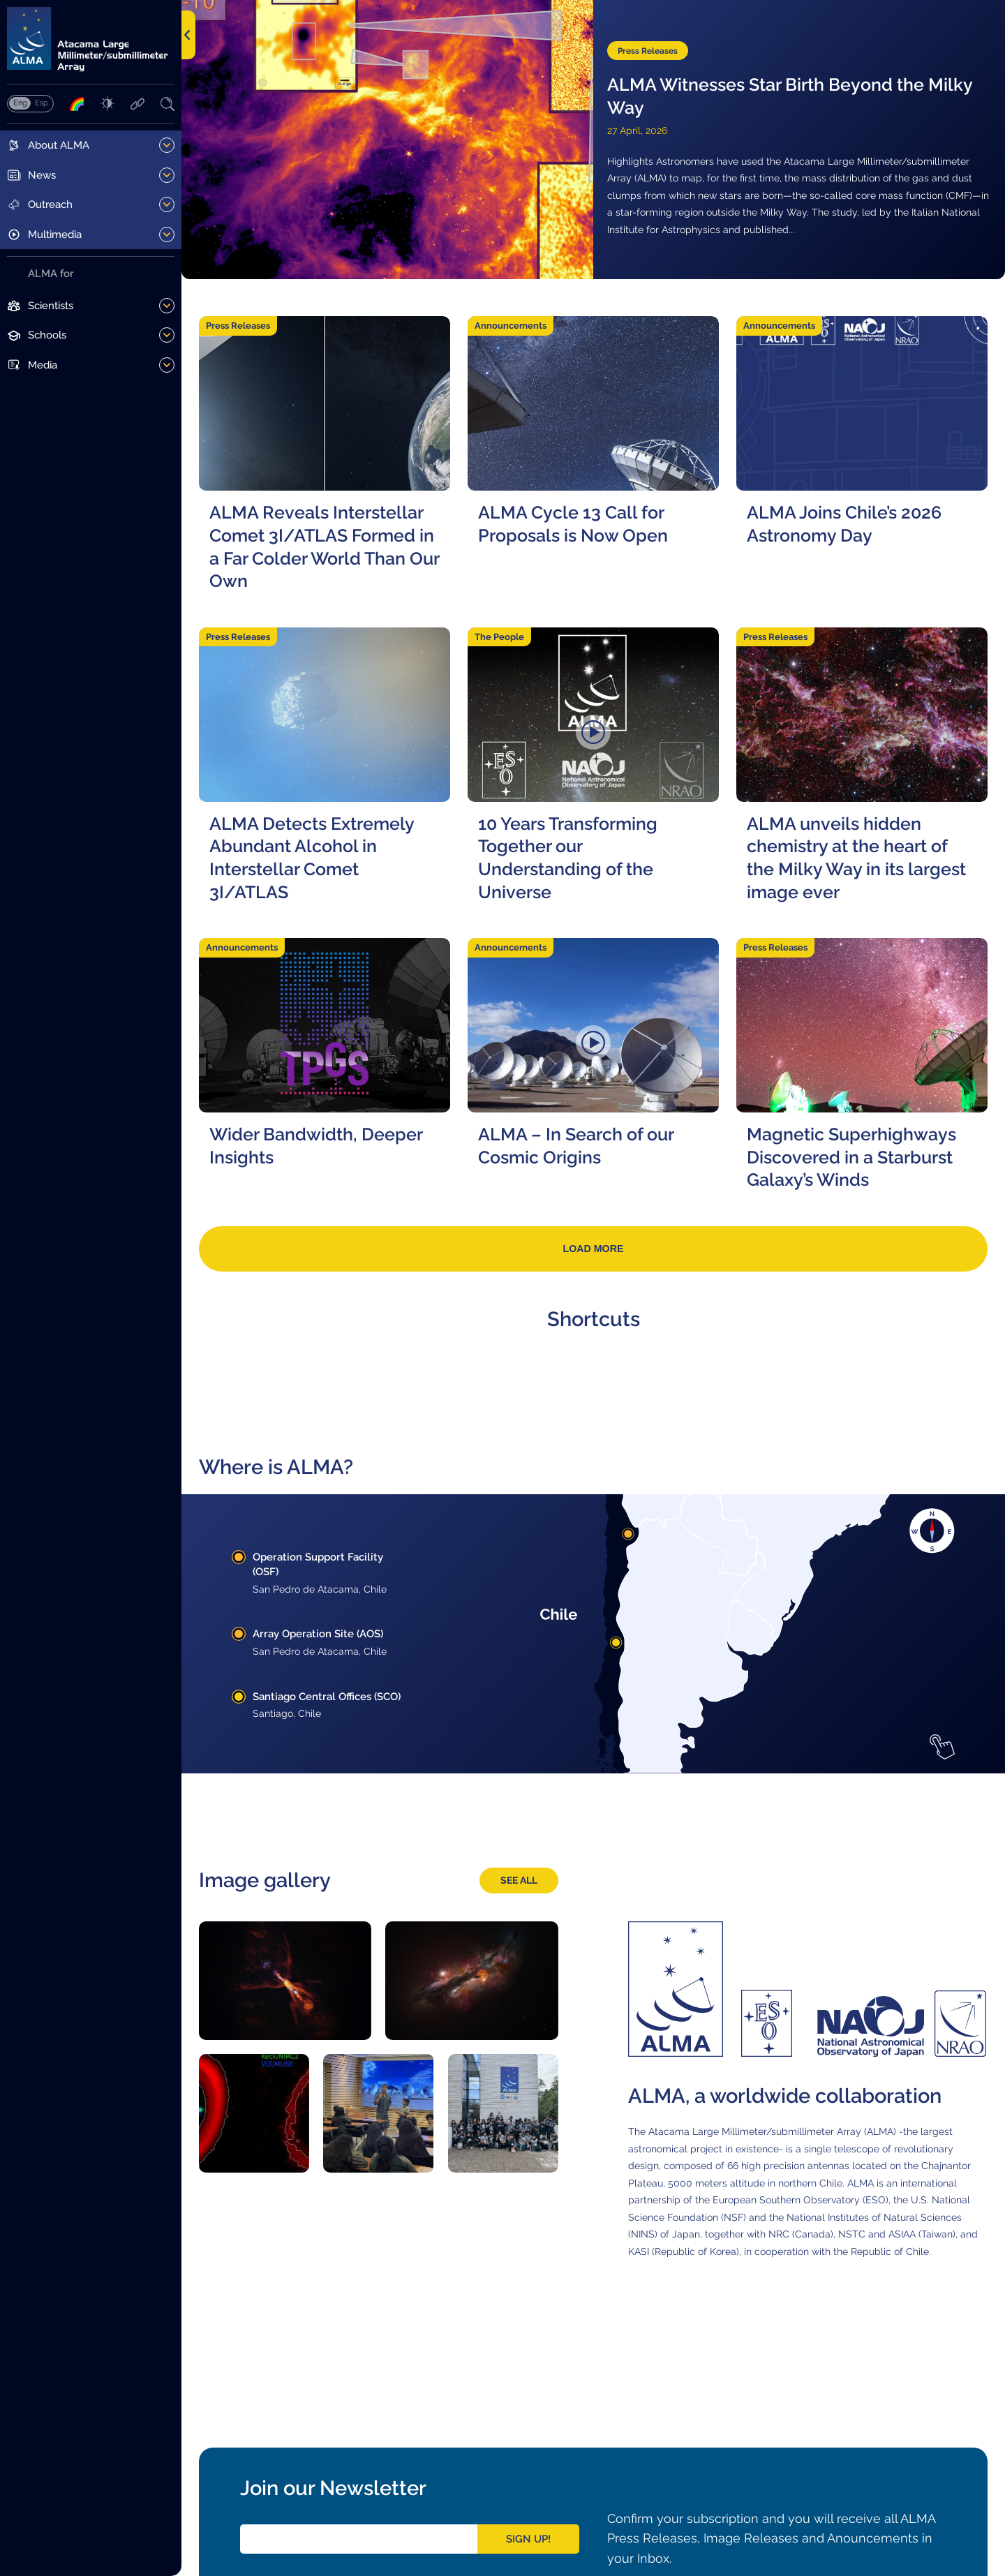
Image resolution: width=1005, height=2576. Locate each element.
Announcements (510, 325)
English (20, 102)
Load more (593, 1248)
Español (41, 102)
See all (518, 1880)
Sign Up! (528, 2539)
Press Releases (650, 50)
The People (499, 637)
